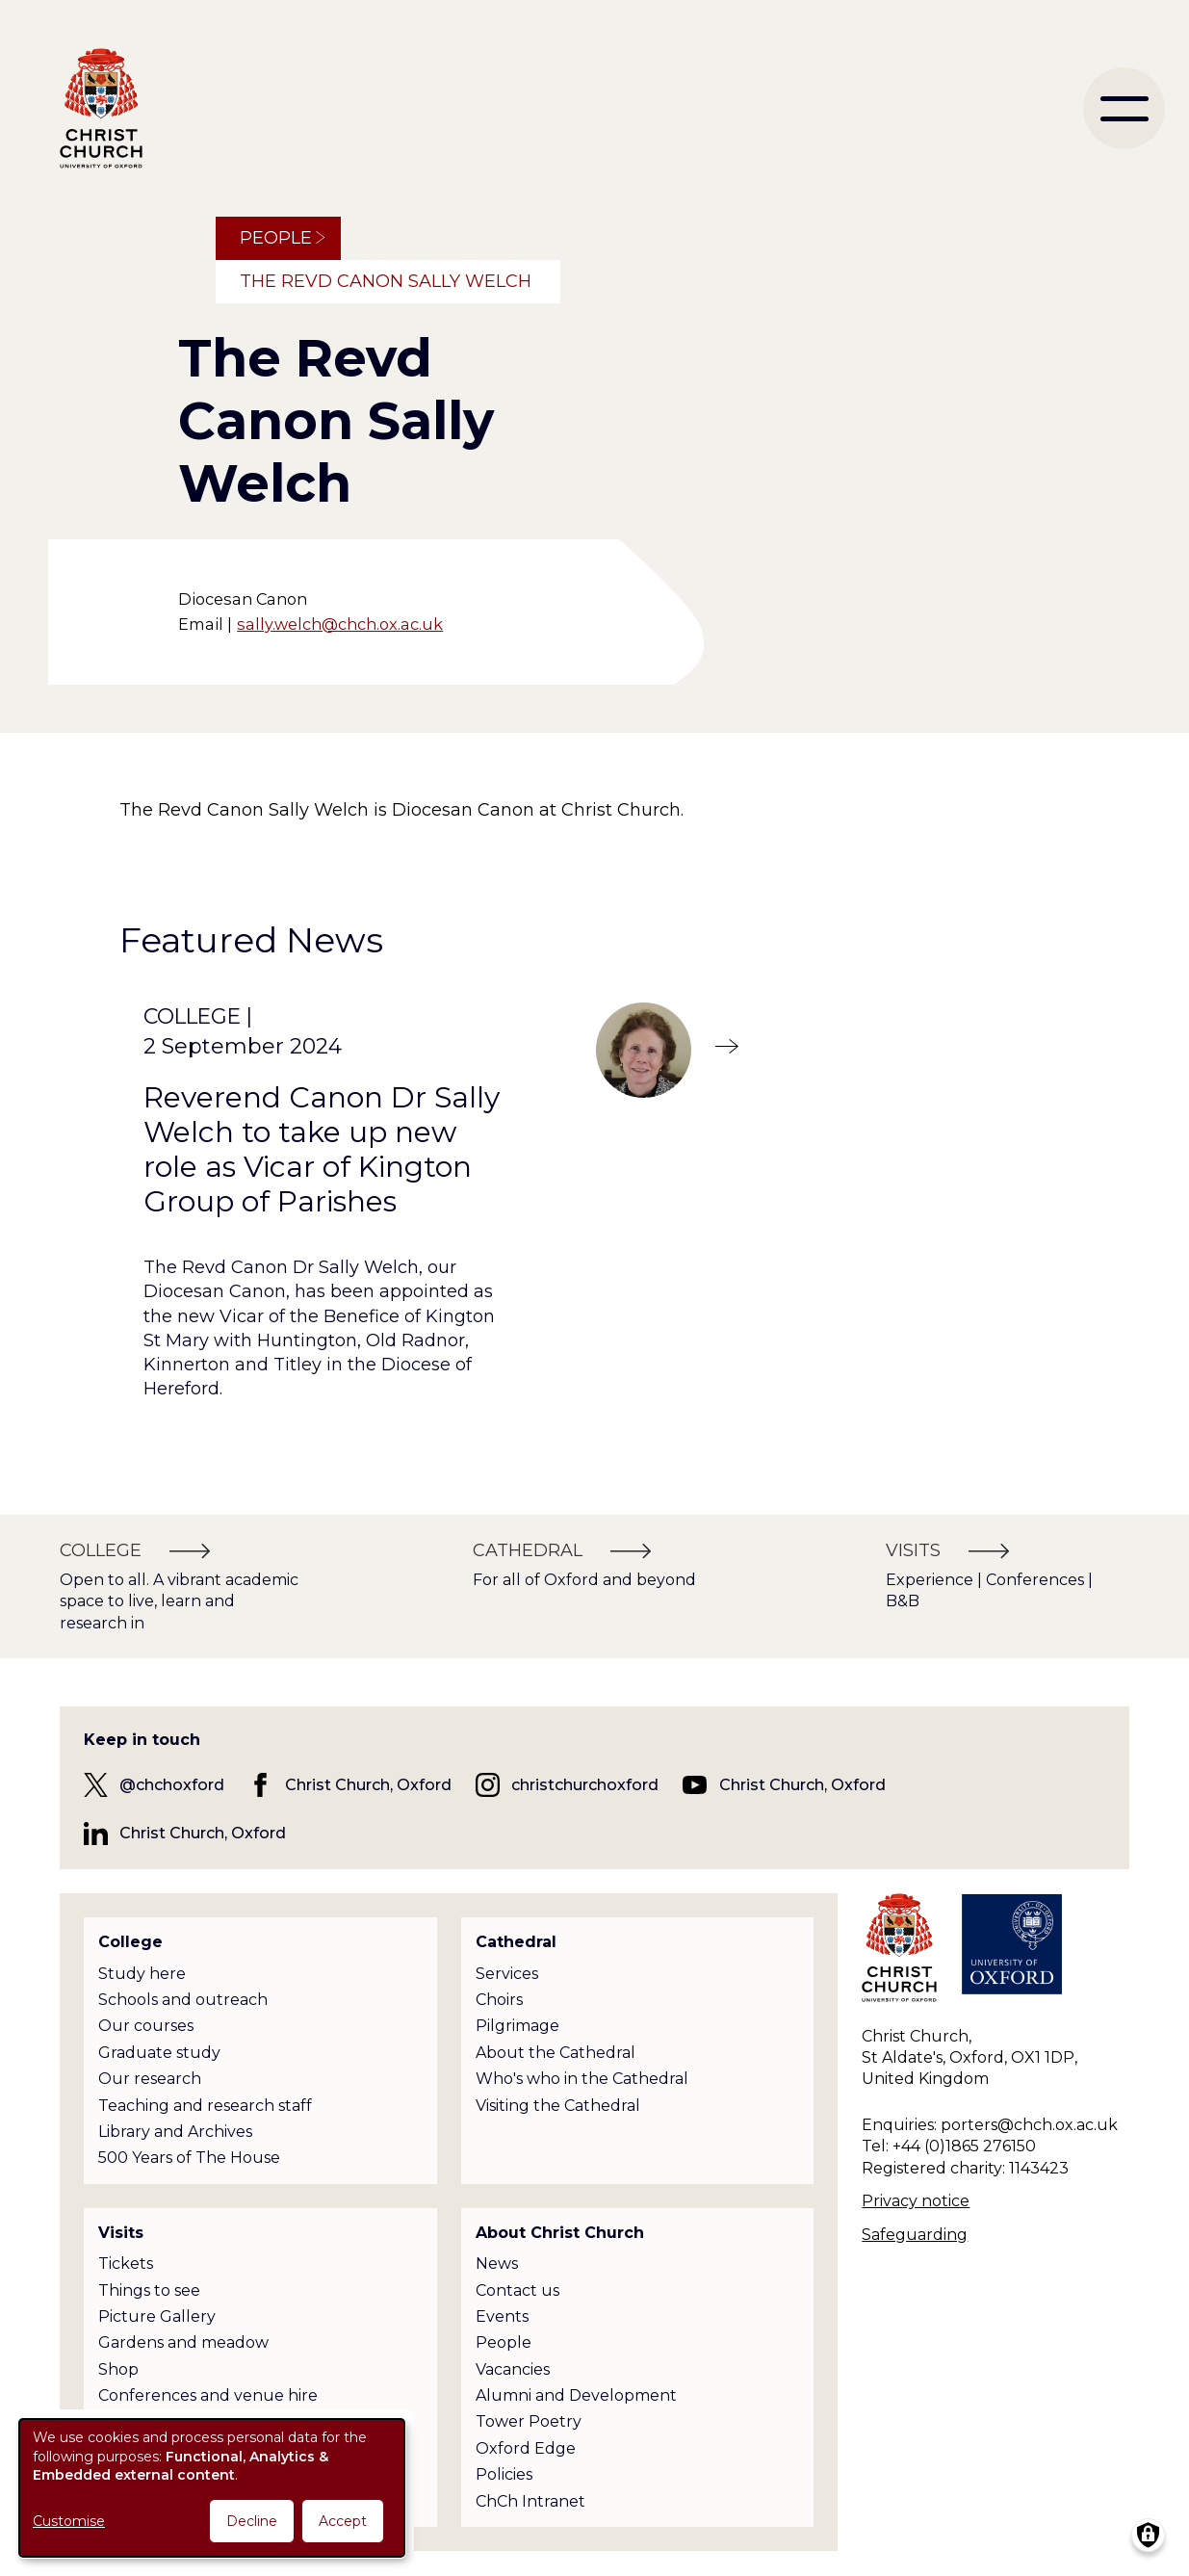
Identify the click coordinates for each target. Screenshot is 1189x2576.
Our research (149, 2078)
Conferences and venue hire (208, 2395)
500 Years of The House (189, 2157)
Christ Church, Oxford (368, 1785)
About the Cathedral (555, 2052)
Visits (120, 2233)
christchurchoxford (585, 1785)
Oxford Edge (526, 2448)
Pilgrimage (517, 2026)
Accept (343, 2521)
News (497, 2263)
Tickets (125, 2263)
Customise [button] (69, 2521)
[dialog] (211, 2488)
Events (502, 2316)
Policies (504, 2474)
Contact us (517, 2290)
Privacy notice (915, 2201)
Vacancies (513, 2369)
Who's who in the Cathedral (582, 2078)
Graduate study (159, 2052)
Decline (251, 2521)
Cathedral (516, 1942)
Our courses (146, 2026)
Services (507, 1974)
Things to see (149, 2290)
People (276, 237)
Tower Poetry (529, 2421)
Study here (142, 1974)
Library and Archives (175, 2131)
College (130, 1942)
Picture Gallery (157, 2316)
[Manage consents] (1148, 2535)
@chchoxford (171, 1785)
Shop (118, 2369)
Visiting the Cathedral (558, 2105)
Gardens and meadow (183, 2342)
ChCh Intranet (530, 2501)
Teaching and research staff (205, 2105)
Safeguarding (915, 2234)
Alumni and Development (576, 2395)
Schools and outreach (183, 2000)
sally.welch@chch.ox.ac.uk (340, 624)
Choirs (499, 2000)
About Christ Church (560, 2233)
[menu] (1124, 108)
